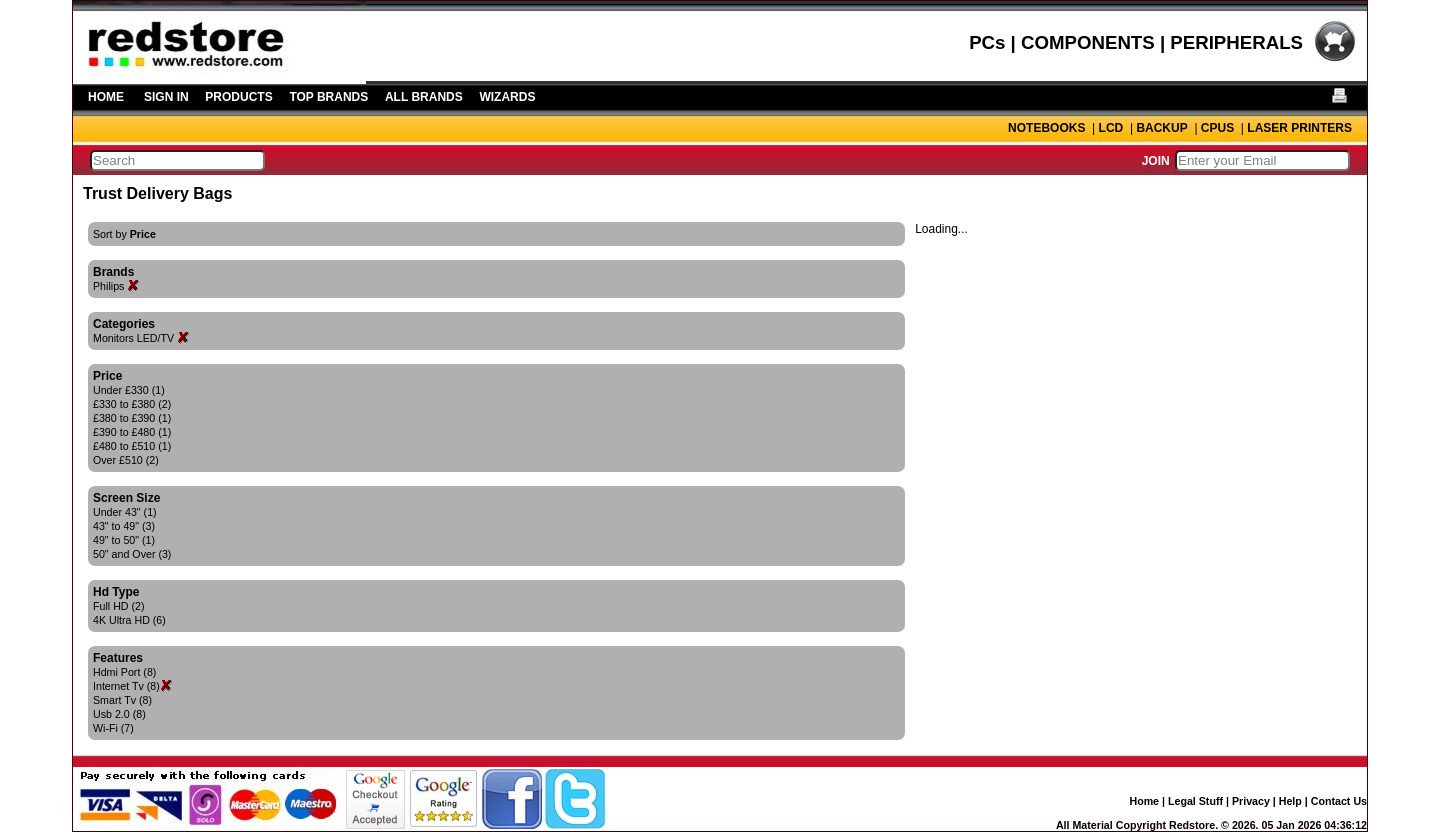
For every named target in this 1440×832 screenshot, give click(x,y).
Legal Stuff (1195, 801)
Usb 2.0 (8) (119, 714)
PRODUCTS (238, 97)
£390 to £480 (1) (132, 432)
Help (1290, 801)
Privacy (1251, 801)
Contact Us (1339, 801)
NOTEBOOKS (1046, 128)
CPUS (1217, 128)
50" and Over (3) (132, 554)
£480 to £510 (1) (132, 446)
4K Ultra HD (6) (129, 620)
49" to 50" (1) (124, 540)
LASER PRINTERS (1299, 128)
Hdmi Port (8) (124, 672)
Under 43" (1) (125, 512)
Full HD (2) (119, 606)
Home (1144, 801)
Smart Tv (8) (122, 700)
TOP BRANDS (328, 97)
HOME (106, 97)
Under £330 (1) (129, 390)
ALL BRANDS (424, 97)
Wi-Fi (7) (113, 728)
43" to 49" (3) (124, 526)
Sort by (124, 234)
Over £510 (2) (126, 460)
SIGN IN (166, 97)
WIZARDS (507, 97)
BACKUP (1161, 128)
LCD (1111, 128)
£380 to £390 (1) (132, 418)
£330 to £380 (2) (132, 404)
